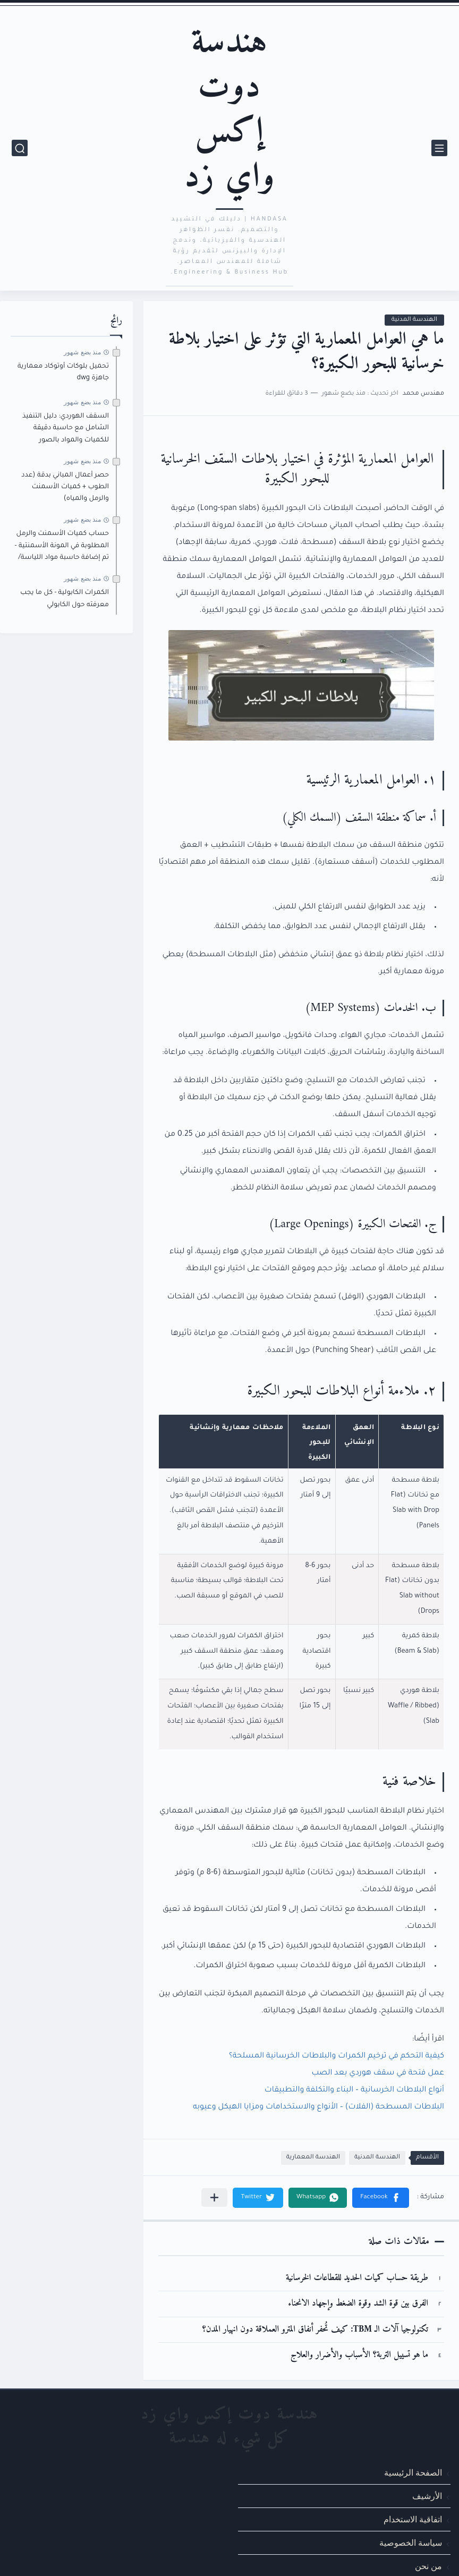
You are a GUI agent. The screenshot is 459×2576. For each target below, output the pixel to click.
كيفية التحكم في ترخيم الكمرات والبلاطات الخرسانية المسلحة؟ (336, 2056)
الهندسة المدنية (414, 320)
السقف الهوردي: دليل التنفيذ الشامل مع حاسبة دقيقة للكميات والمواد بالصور (65, 428)
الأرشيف (427, 2496)
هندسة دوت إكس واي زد (229, 110)
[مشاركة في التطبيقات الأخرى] (214, 2197)
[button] (380, 2198)
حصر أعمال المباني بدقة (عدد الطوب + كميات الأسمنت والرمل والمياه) (65, 487)
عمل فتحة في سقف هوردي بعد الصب (377, 2073)
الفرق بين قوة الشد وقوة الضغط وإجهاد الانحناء (358, 2303)
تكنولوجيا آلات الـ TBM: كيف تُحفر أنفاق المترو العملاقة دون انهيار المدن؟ (315, 2329)
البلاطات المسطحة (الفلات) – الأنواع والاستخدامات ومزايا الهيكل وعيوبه (318, 2107)
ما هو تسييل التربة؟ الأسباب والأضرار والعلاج (359, 2355)
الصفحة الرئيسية (413, 2472)
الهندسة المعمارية (313, 2157)
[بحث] (20, 148)
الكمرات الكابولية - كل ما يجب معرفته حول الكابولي (64, 598)
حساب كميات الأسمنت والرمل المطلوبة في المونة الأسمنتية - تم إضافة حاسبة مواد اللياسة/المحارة (62, 547)
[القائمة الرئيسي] (439, 148)
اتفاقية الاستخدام (413, 2519)
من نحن (428, 2566)
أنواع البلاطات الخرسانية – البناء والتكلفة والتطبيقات (354, 2090)
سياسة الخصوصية (410, 2542)
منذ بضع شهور (82, 352)
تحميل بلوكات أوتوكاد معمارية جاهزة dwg (63, 372)
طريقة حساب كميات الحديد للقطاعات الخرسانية (357, 2278)
